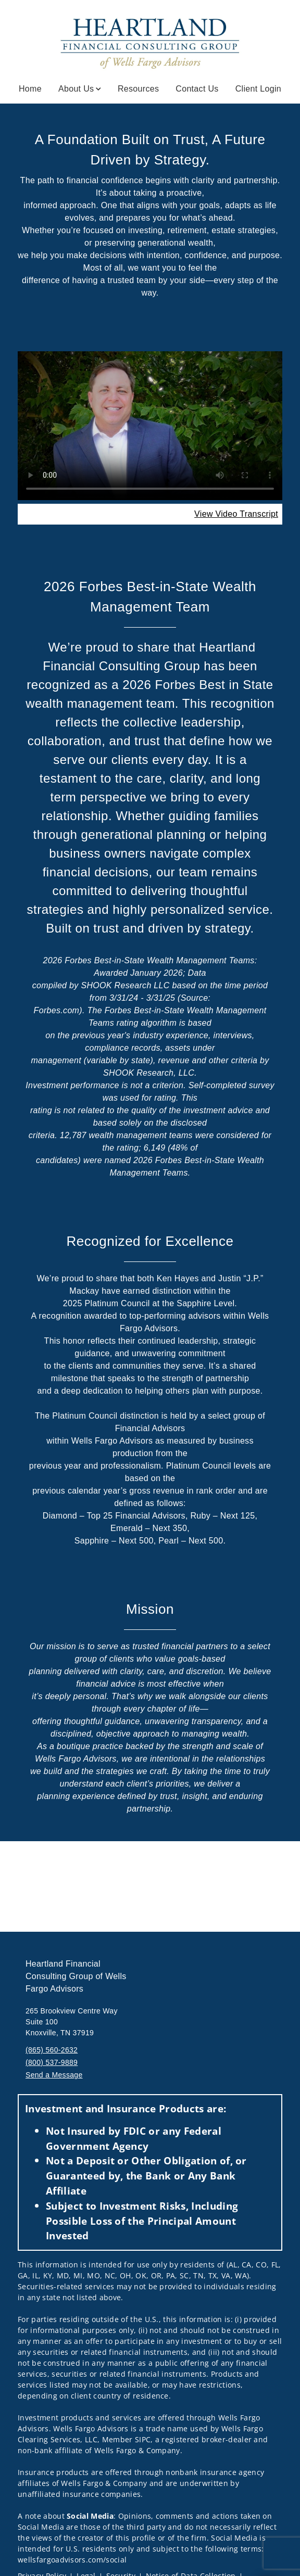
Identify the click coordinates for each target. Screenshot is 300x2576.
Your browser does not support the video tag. (150, 425)
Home (30, 88)
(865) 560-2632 (52, 2050)
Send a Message (54, 2075)
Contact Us (197, 88)
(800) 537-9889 (52, 2062)
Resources (138, 88)
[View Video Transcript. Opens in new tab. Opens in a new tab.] (236, 514)
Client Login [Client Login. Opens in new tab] (258, 88)
